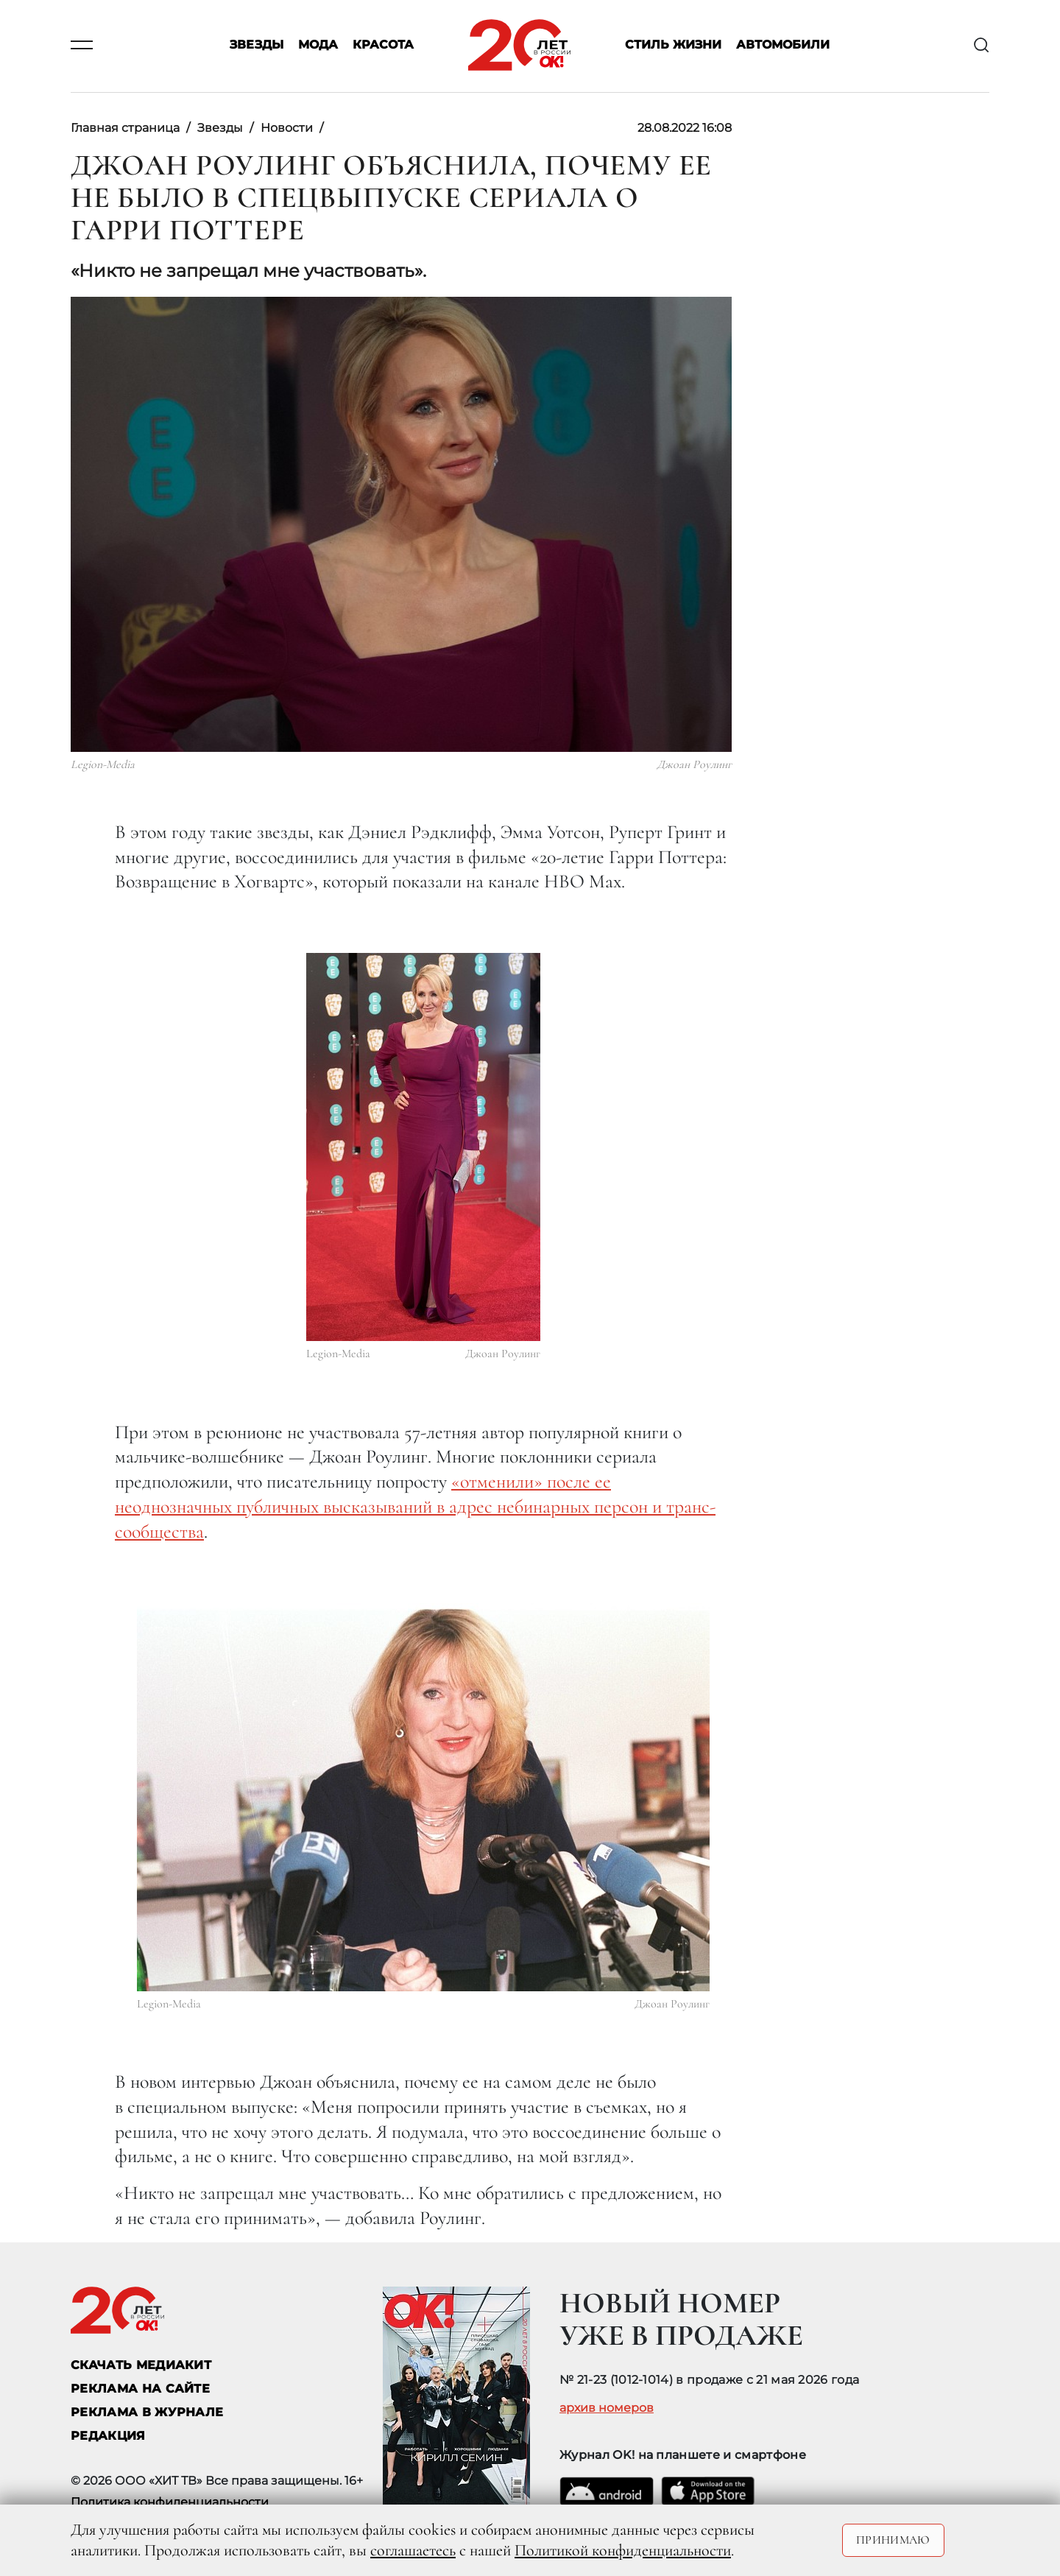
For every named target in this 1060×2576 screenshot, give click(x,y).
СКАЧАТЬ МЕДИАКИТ (141, 2365)
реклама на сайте (140, 2389)
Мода (318, 45)
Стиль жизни (673, 45)
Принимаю (893, 2540)
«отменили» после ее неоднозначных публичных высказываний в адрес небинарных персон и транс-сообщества (415, 1506)
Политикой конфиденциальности (623, 2550)
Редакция (108, 2436)
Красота (383, 45)
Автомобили (783, 45)
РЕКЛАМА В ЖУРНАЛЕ (147, 2412)
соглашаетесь (413, 2550)
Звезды (256, 45)
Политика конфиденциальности (170, 2502)
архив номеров (606, 2408)
